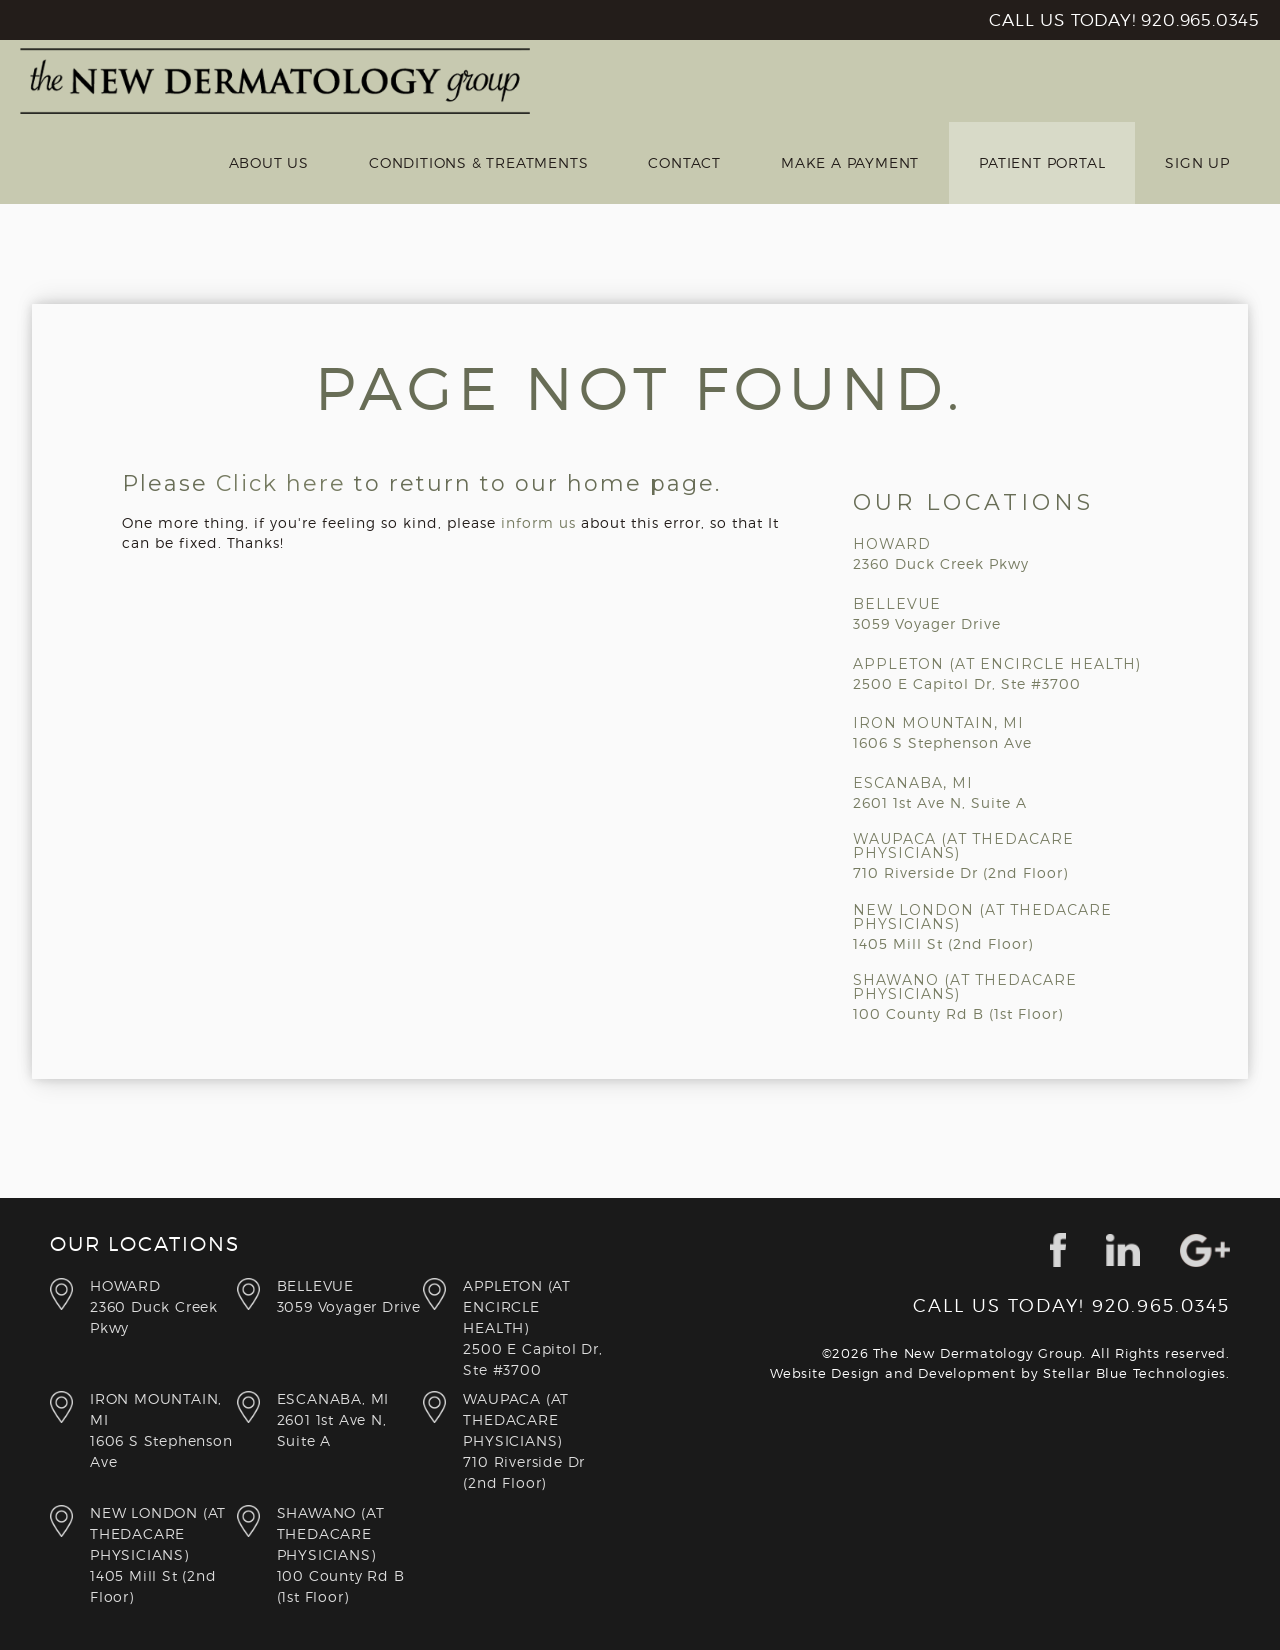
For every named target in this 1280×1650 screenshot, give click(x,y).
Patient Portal (1042, 162)
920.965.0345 (1200, 20)
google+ (1205, 1250)
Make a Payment (850, 162)
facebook (1058, 1250)
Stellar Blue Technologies (1134, 1373)
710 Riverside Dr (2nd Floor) (536, 1439)
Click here (281, 483)
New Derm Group (275, 81)
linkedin (1123, 1250)
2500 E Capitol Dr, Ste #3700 (536, 1326)
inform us (538, 522)
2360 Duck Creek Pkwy (163, 1305)
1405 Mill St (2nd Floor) (163, 1553)
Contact (684, 162)
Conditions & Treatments (478, 162)
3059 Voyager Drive (350, 1295)
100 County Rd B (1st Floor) (350, 1553)
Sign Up (1197, 162)
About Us (269, 162)
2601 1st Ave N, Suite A (350, 1418)
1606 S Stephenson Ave (163, 1429)
